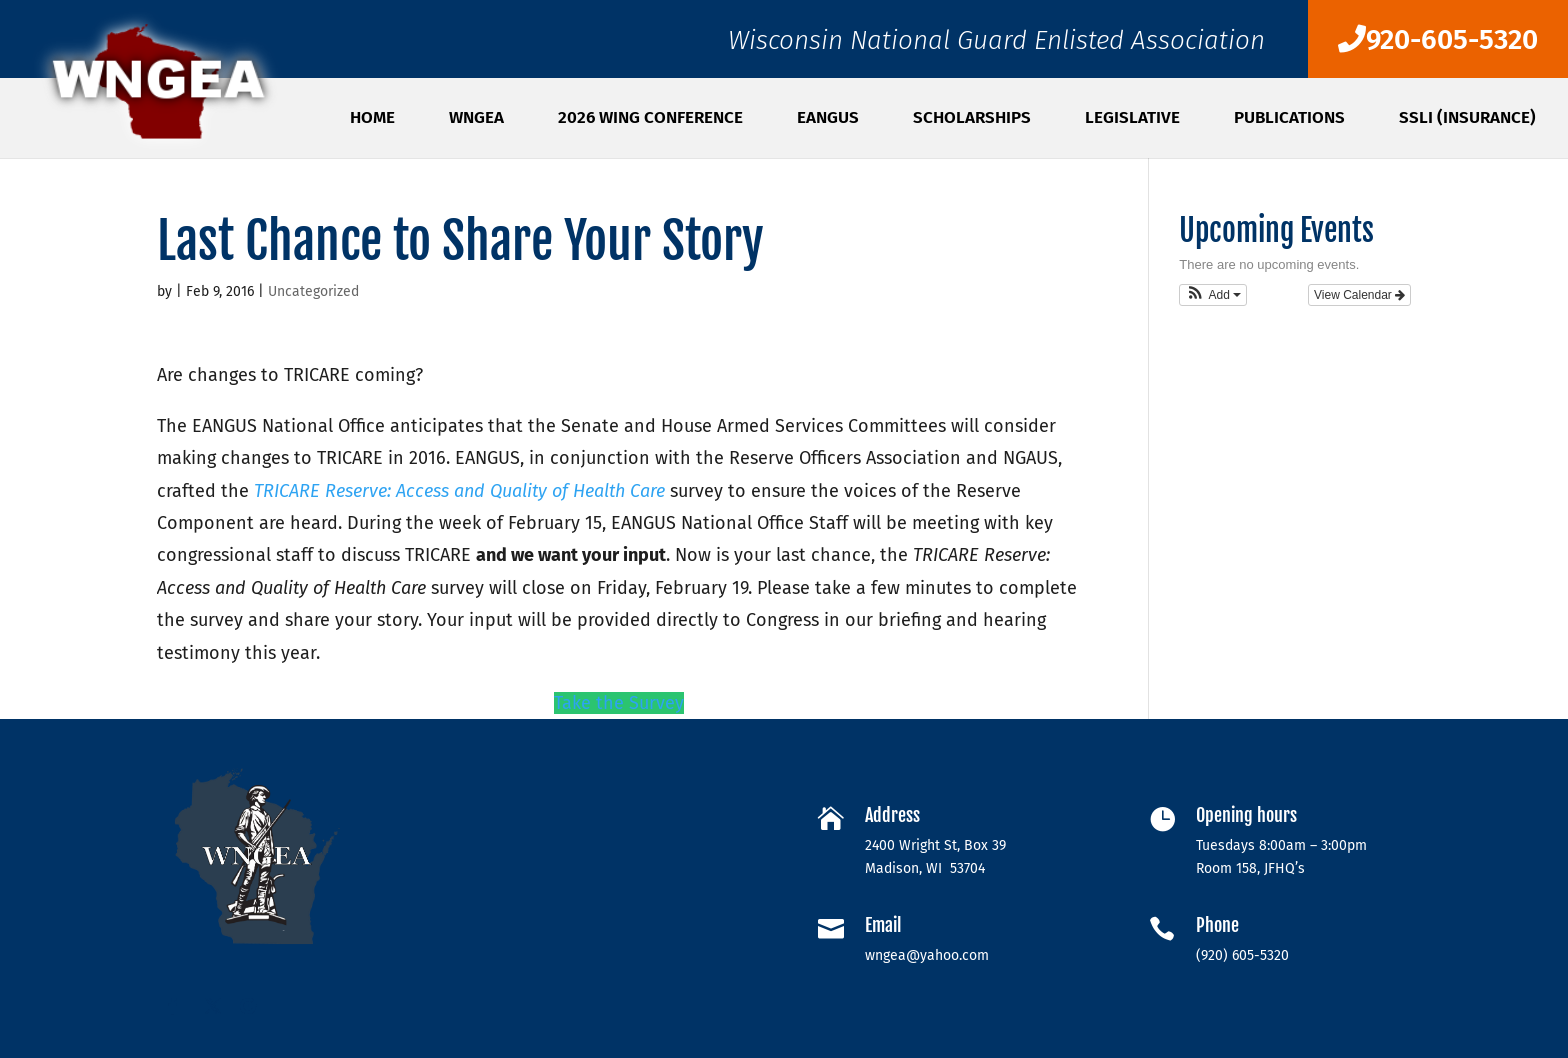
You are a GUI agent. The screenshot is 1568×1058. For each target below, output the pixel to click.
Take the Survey (619, 703)
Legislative (1132, 119)
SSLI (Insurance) (1467, 119)
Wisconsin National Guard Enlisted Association (996, 45)
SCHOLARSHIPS (972, 119)
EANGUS (828, 119)
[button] (1213, 295)
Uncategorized (313, 291)
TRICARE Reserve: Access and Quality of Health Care (459, 491)
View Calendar (1359, 295)
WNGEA (476, 119)
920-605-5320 (1438, 39)
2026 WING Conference (650, 119)
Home (372, 119)
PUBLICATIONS (1289, 119)
